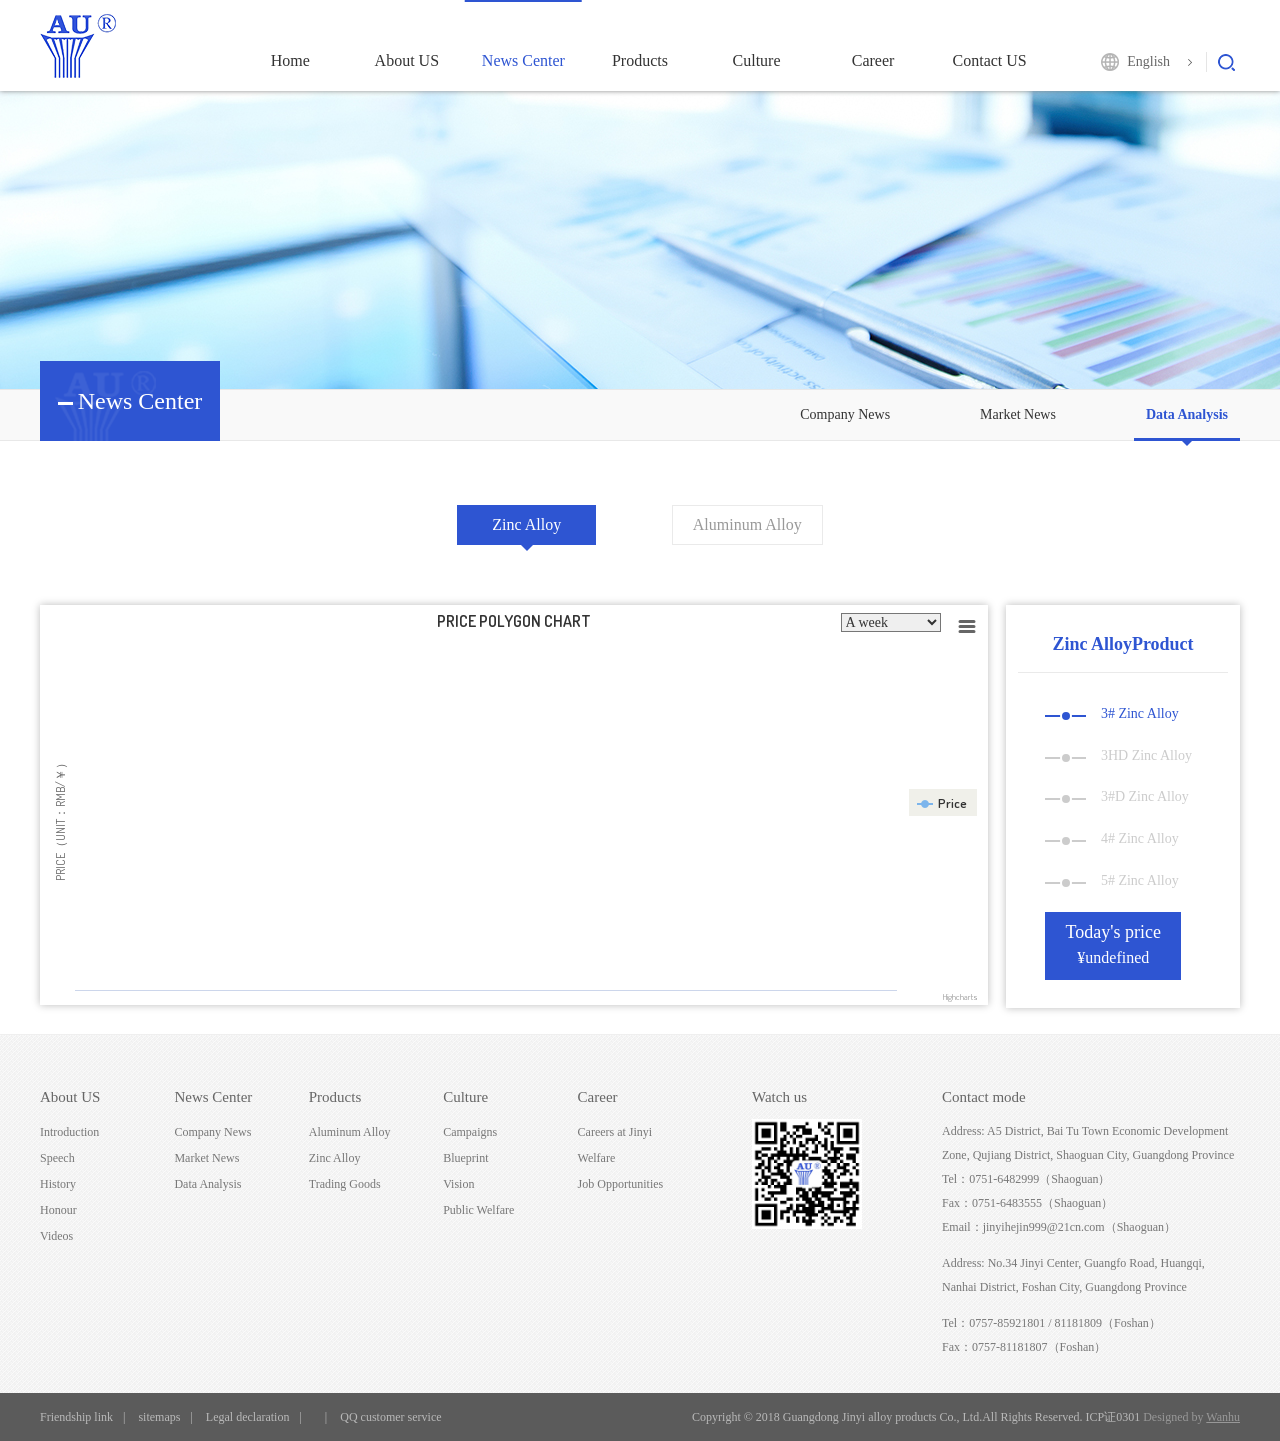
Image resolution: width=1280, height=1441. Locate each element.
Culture (757, 60)
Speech (57, 1158)
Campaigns (470, 1132)
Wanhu (1223, 1417)
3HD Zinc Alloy (1118, 755)
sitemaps (159, 1417)
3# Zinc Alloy (1111, 713)
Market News (1018, 414)
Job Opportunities (621, 1184)
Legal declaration (248, 1417)
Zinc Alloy (526, 524)
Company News (845, 414)
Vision (458, 1184)
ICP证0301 (1113, 1417)
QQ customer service (390, 1417)
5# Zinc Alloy (1111, 880)
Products (640, 60)
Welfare (597, 1158)
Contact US (990, 60)
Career (873, 60)
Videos (56, 1236)
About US (407, 60)
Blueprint (465, 1158)
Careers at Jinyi (615, 1132)
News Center (523, 60)
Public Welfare (478, 1210)
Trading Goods (345, 1184)
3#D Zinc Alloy (1117, 796)
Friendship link (76, 1417)
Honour (58, 1210)
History (58, 1184)
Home (290, 60)
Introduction (69, 1132)
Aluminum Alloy (747, 524)
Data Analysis (1187, 414)
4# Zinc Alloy (1111, 838)
